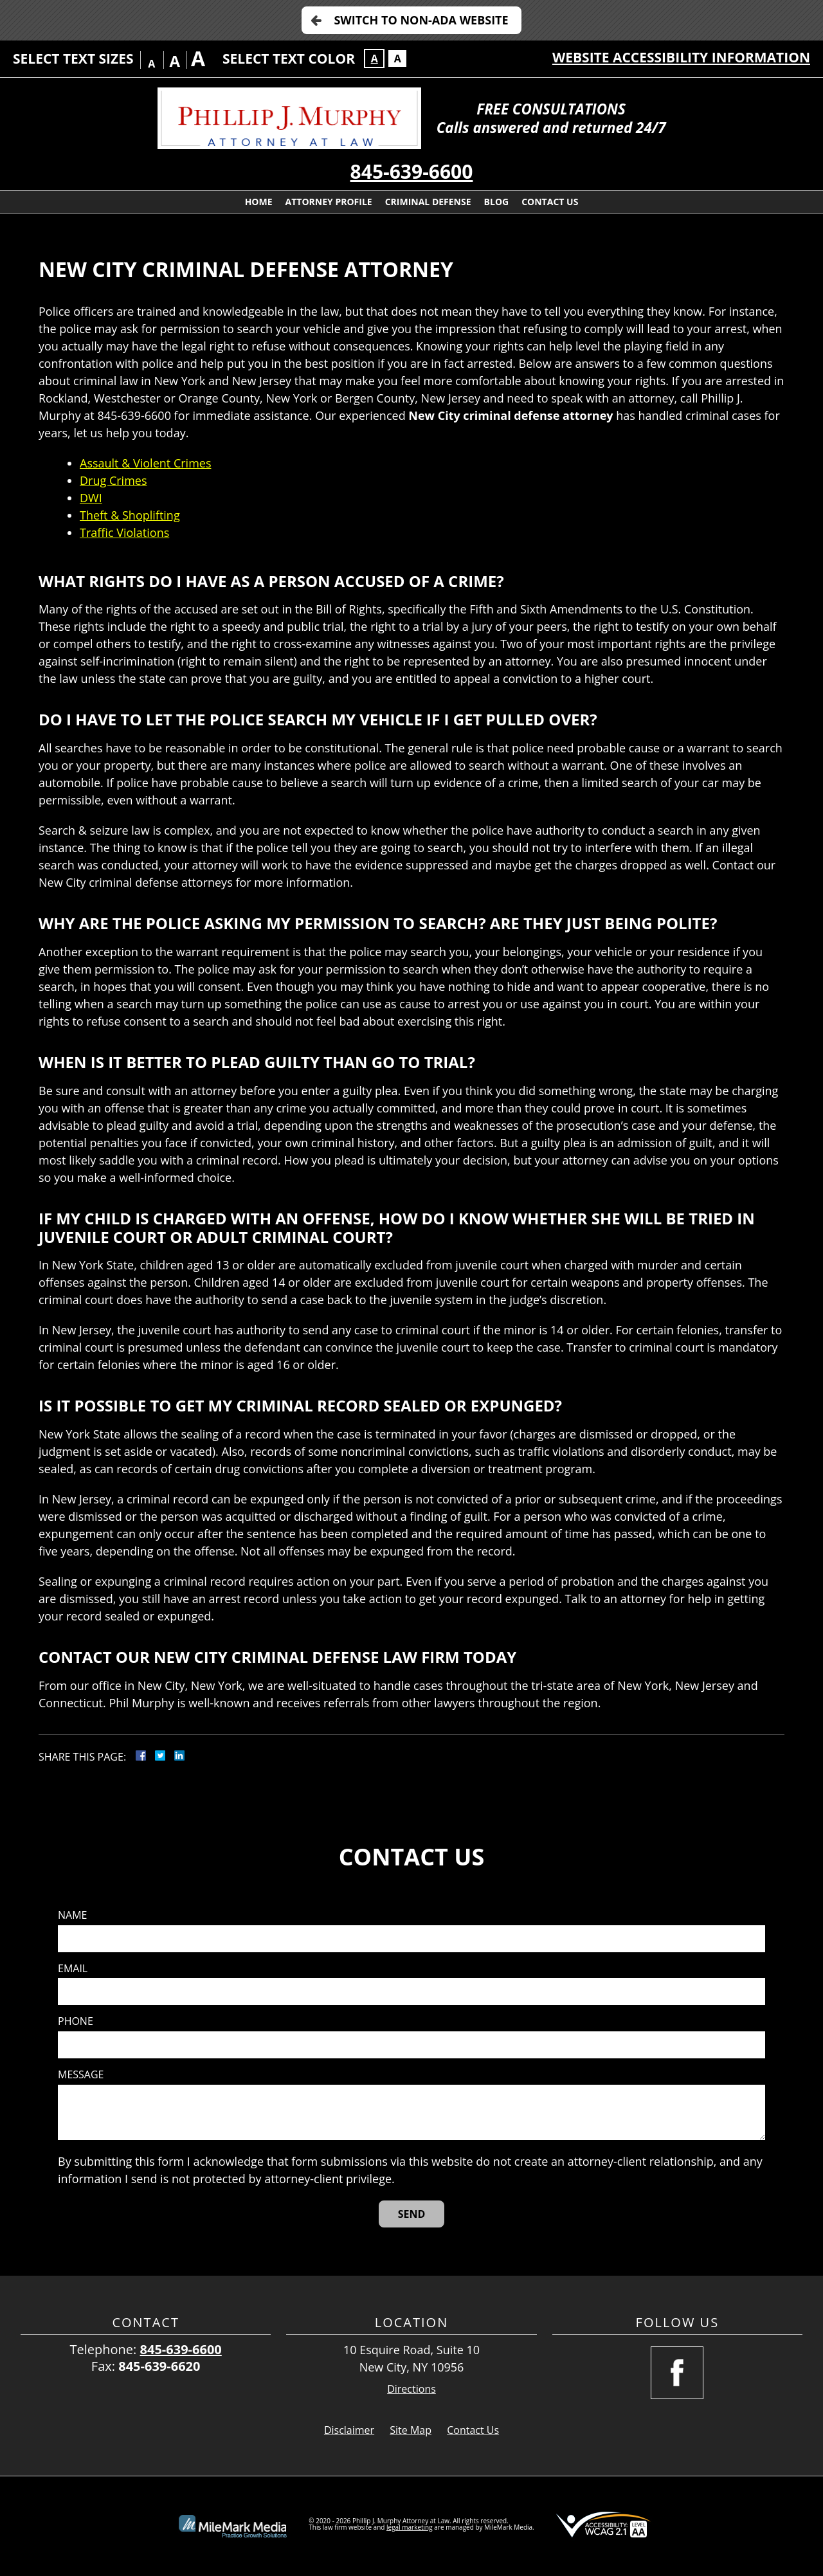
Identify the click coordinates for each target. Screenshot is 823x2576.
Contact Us (549, 201)
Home (259, 201)
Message (81, 2075)
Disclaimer (349, 2430)
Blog (496, 201)
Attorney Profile (328, 201)
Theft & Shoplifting (130, 515)
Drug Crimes (113, 480)
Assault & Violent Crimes (145, 463)
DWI (91, 497)
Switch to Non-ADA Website (421, 20)
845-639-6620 (159, 2366)
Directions (411, 2389)
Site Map (410, 2430)
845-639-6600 (411, 171)
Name (72, 1915)
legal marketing (409, 2527)
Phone (75, 2021)
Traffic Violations (124, 532)
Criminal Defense (428, 201)
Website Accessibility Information (681, 57)
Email (72, 1968)
